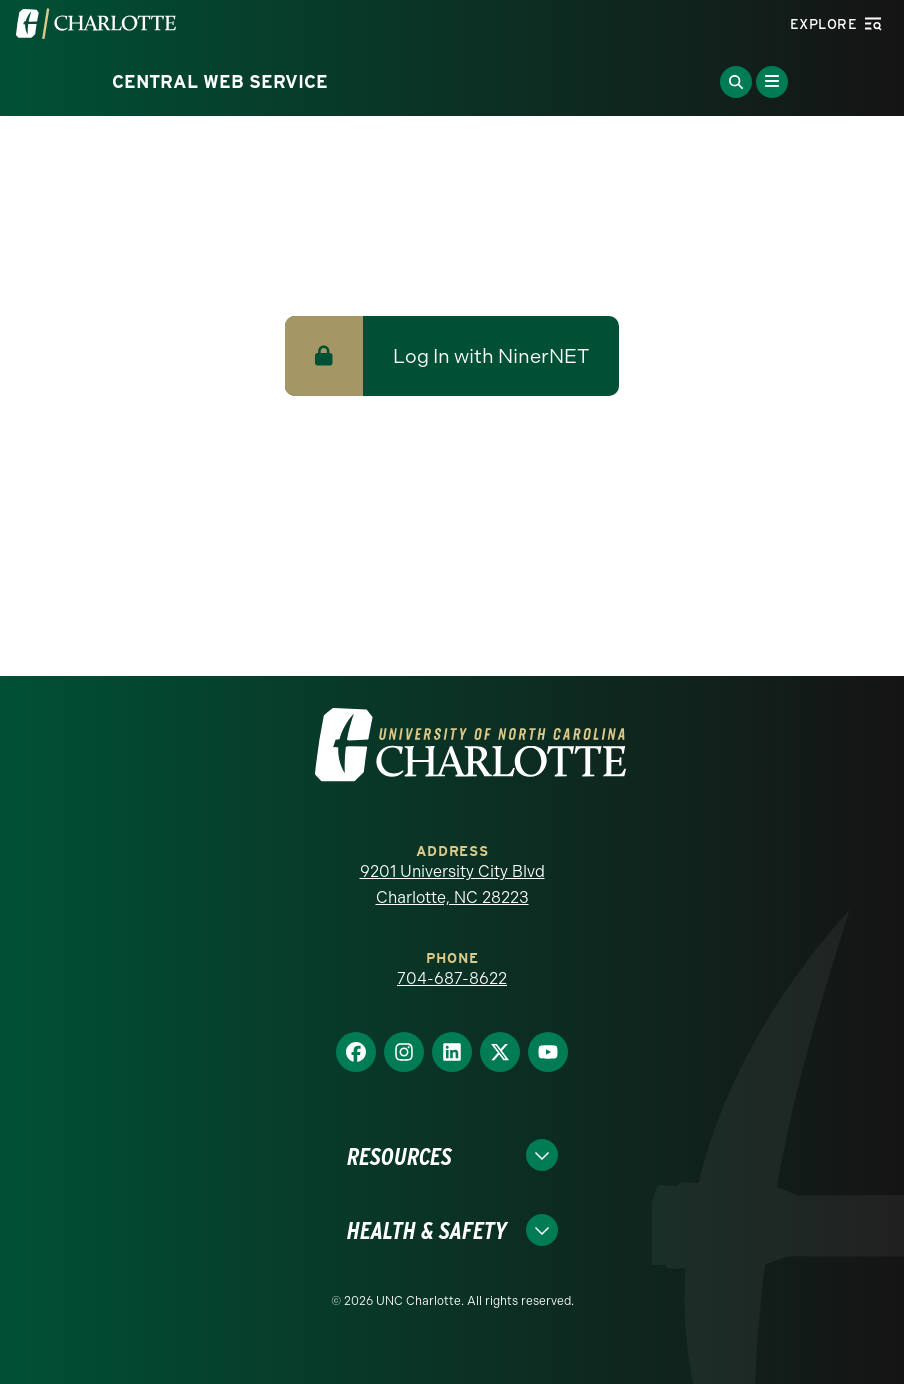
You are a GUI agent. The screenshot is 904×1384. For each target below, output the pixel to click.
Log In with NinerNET (491, 356)
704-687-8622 (452, 978)
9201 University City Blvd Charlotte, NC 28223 (452, 884)
